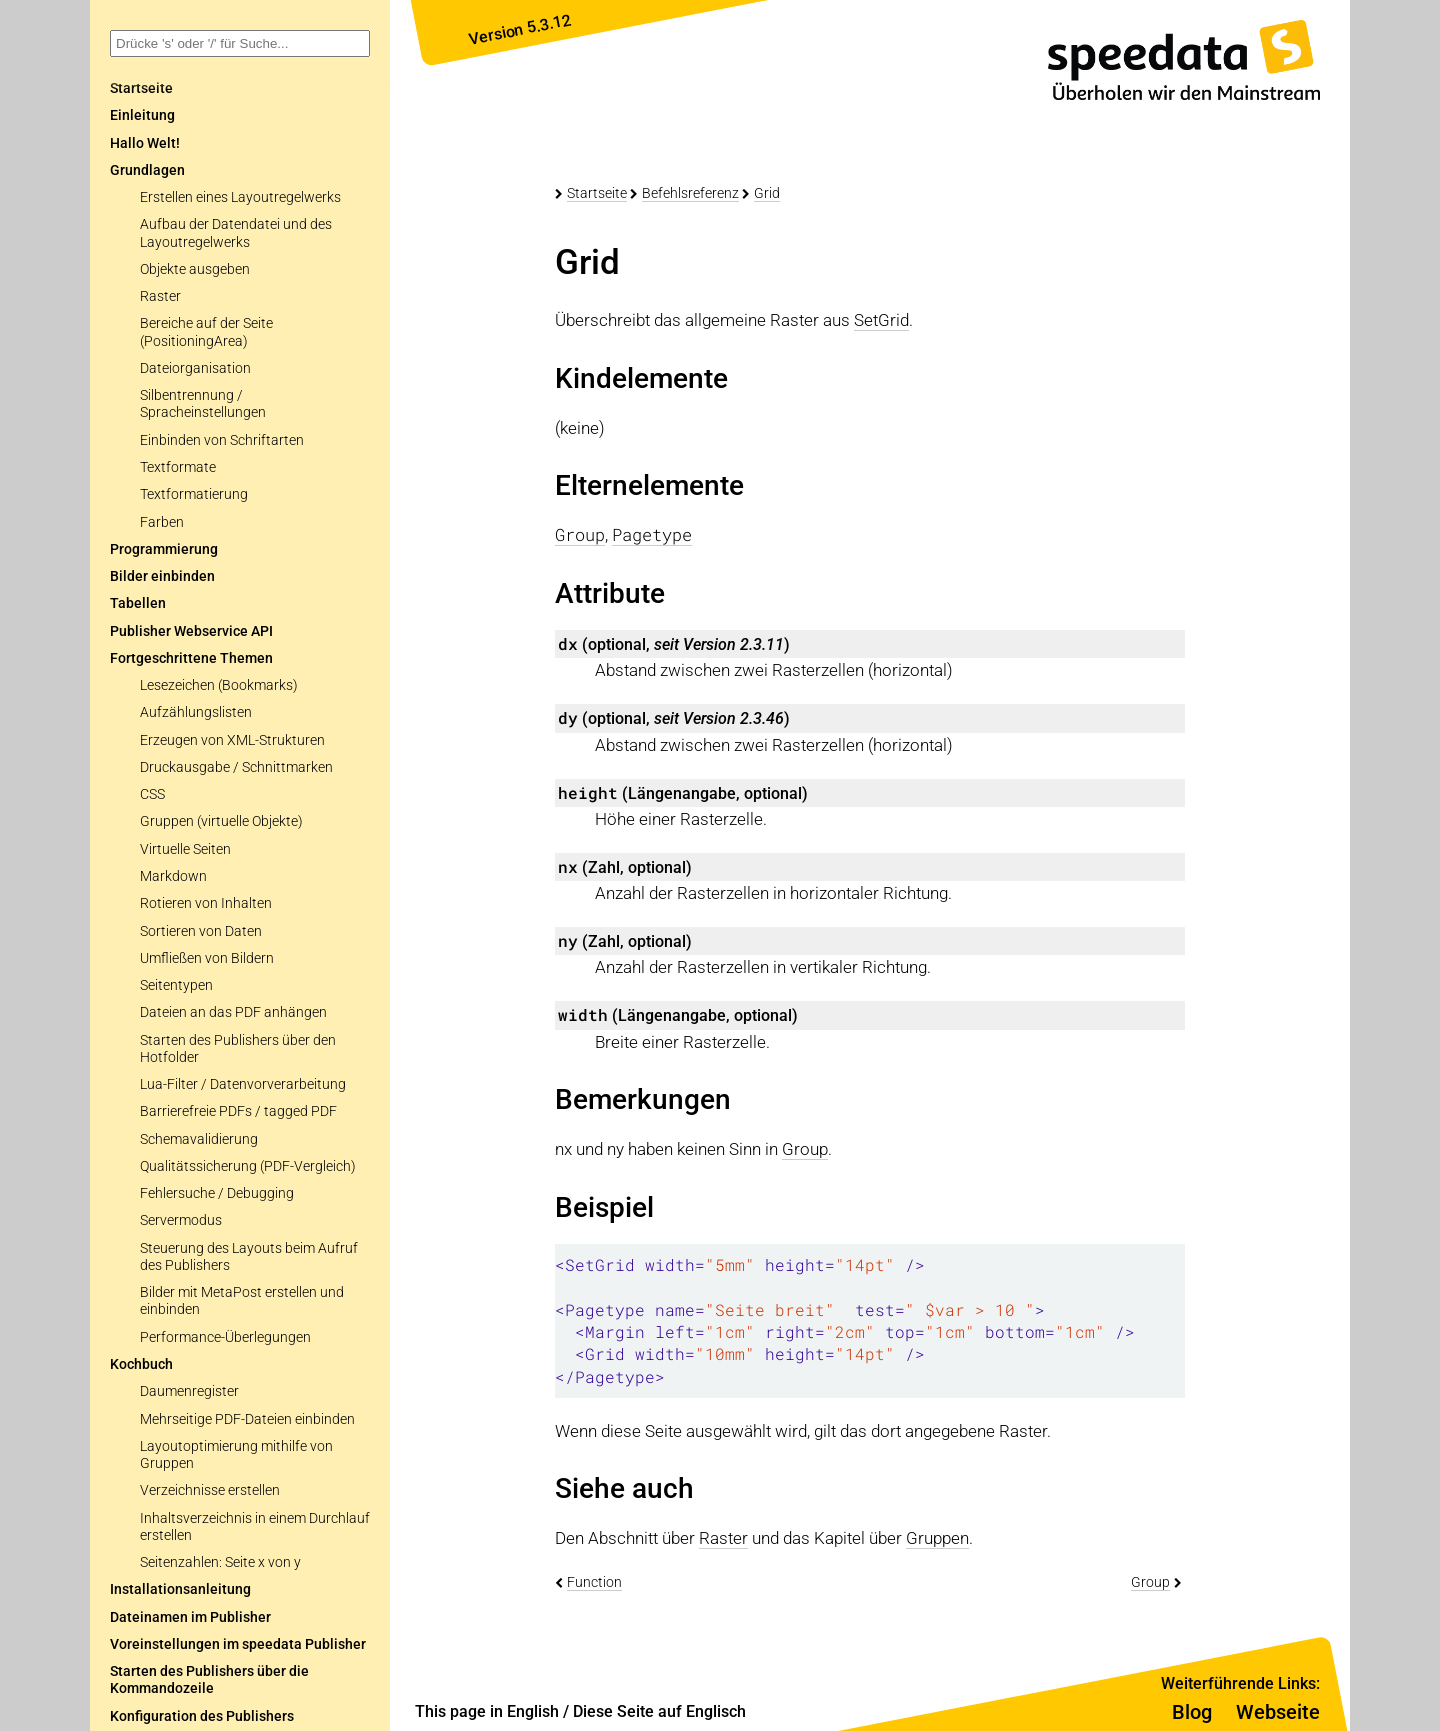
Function (594, 1582)
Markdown (173, 876)
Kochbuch (141, 1364)
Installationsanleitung (180, 1589)
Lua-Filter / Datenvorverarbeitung (243, 1084)
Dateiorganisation (195, 368)
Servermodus (181, 1220)
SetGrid (881, 320)
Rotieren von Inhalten (206, 903)
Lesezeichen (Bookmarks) (219, 685)
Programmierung (164, 549)
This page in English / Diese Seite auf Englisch (580, 1711)
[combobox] (240, 43)
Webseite (1278, 1712)
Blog (1192, 1712)
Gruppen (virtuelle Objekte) (221, 821)
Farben (162, 522)
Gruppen (937, 1538)
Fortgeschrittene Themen (191, 658)
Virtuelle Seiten (185, 849)
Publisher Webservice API (191, 631)
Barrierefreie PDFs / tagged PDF (238, 1111)
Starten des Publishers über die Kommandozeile (209, 1680)
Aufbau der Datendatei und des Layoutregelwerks (236, 233)
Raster (160, 296)
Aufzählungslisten (196, 712)
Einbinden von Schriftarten (222, 440)
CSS (152, 794)
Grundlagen (147, 170)
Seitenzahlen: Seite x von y (220, 1562)
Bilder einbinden (162, 576)
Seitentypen (176, 985)
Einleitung (142, 115)
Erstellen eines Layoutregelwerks (240, 197)
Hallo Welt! (145, 143)
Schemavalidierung (199, 1139)
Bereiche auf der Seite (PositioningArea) (206, 332)
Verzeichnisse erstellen (210, 1490)
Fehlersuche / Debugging (217, 1193)
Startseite (597, 193)
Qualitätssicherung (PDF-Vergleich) (248, 1166)
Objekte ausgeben (195, 269)
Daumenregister (189, 1391)
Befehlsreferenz (690, 193)
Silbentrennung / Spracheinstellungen (203, 404)
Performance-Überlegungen (225, 1337)
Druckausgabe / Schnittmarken (236, 767)
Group (805, 1149)
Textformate (178, 467)
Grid (767, 193)
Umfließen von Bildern (207, 958)
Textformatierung (194, 494)
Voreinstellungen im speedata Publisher (238, 1644)
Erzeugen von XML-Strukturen (232, 740)
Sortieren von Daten (201, 931)
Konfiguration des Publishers (202, 1716)
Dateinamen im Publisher (190, 1617)
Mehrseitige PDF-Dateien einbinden (247, 1419)
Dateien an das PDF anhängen (233, 1012)
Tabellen (138, 603)
